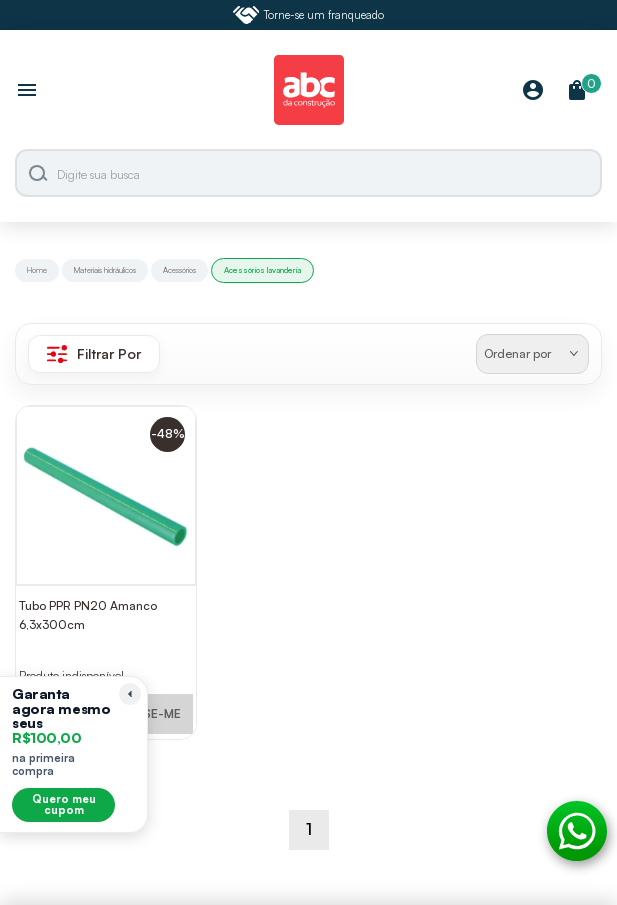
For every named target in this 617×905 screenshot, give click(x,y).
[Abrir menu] (27, 92)
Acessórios (179, 270)
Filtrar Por (94, 354)
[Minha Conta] (533, 91)
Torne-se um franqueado (309, 15)
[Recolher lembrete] (130, 694)
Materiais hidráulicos (105, 270)
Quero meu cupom (64, 804)
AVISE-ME (153, 713)
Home (37, 270)
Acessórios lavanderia (262, 270)
